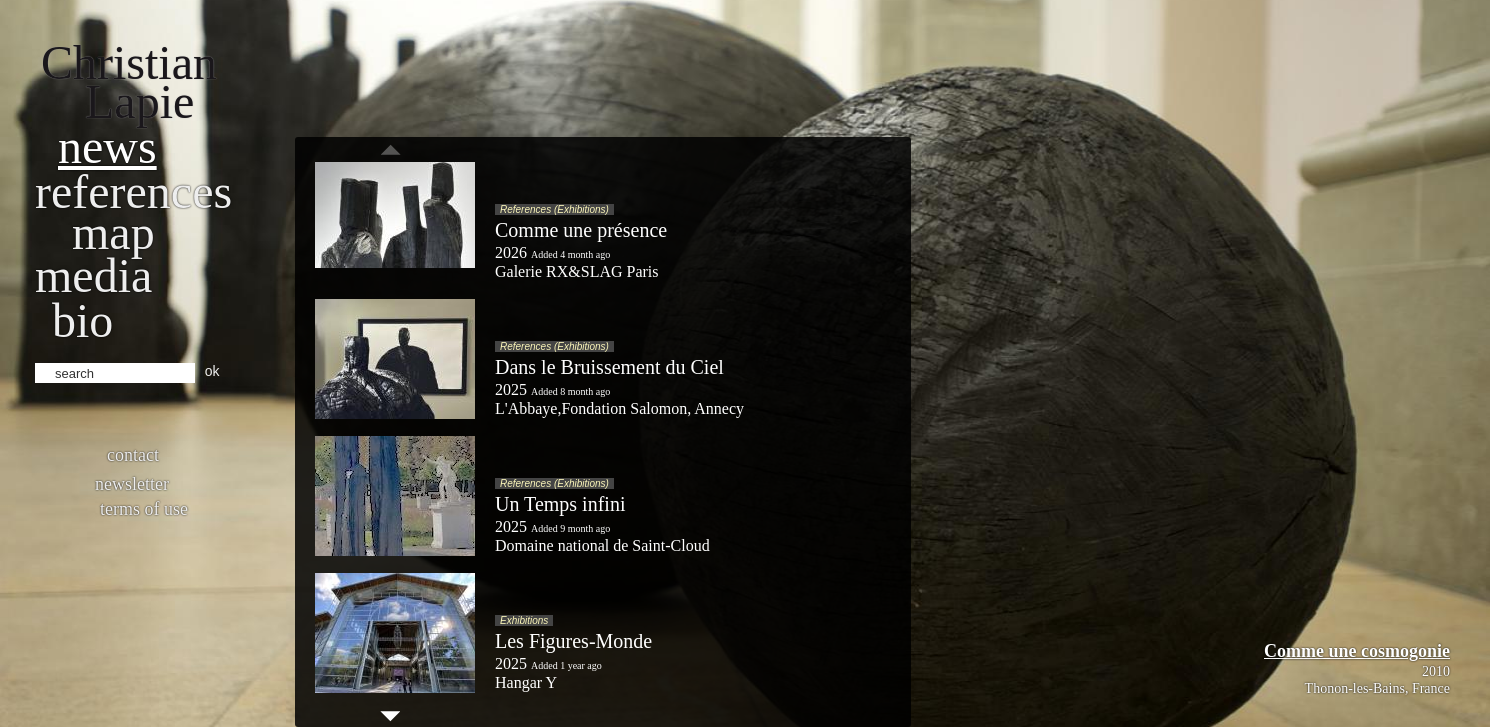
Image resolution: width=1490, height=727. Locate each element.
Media (93, 275)
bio (82, 320)
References (133, 191)
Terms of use (144, 509)
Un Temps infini (560, 504)
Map (113, 232)
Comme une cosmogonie (1357, 651)
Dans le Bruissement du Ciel (609, 367)
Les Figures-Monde (573, 641)
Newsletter (132, 484)
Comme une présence (581, 230)
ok (212, 371)
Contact (133, 455)
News (107, 146)
